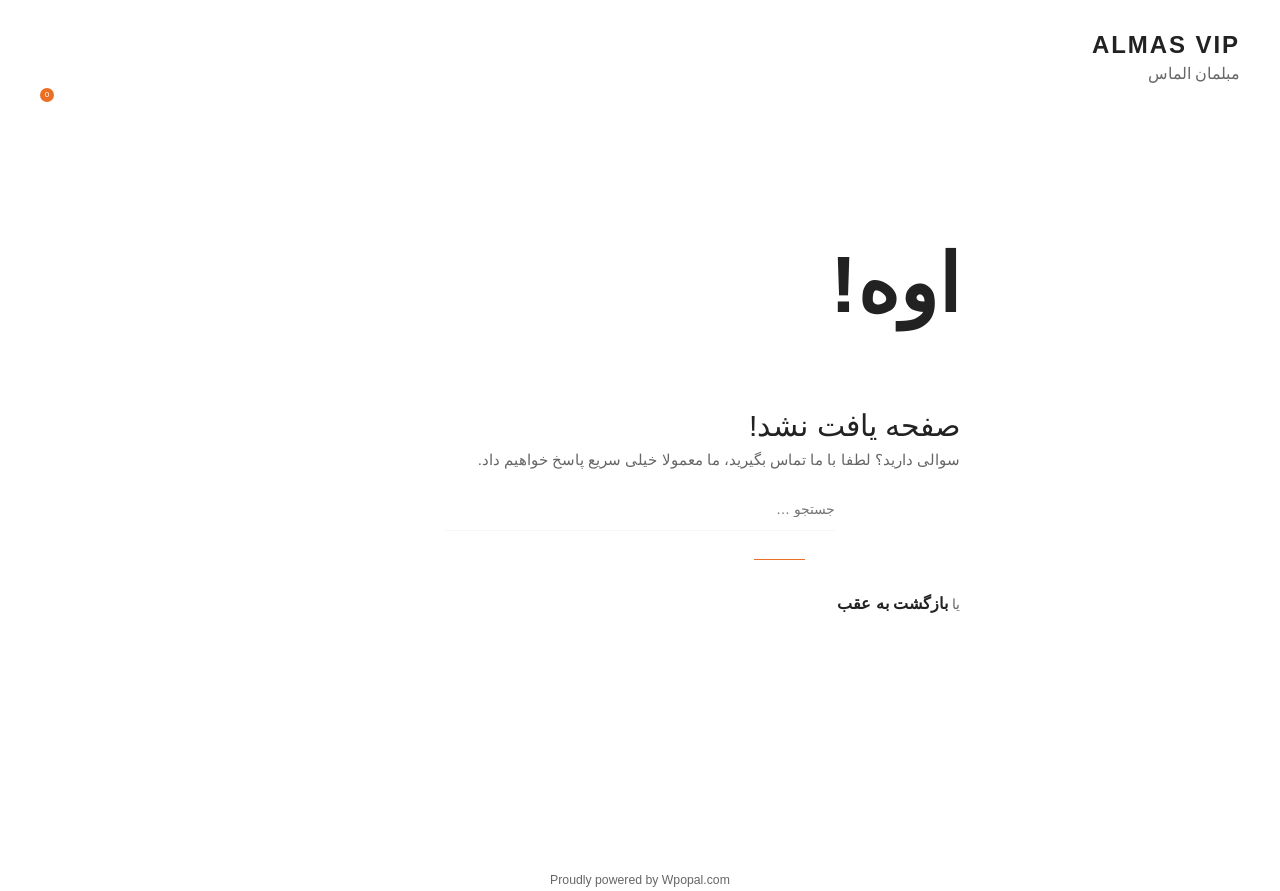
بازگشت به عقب (892, 603)
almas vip (1166, 44)
